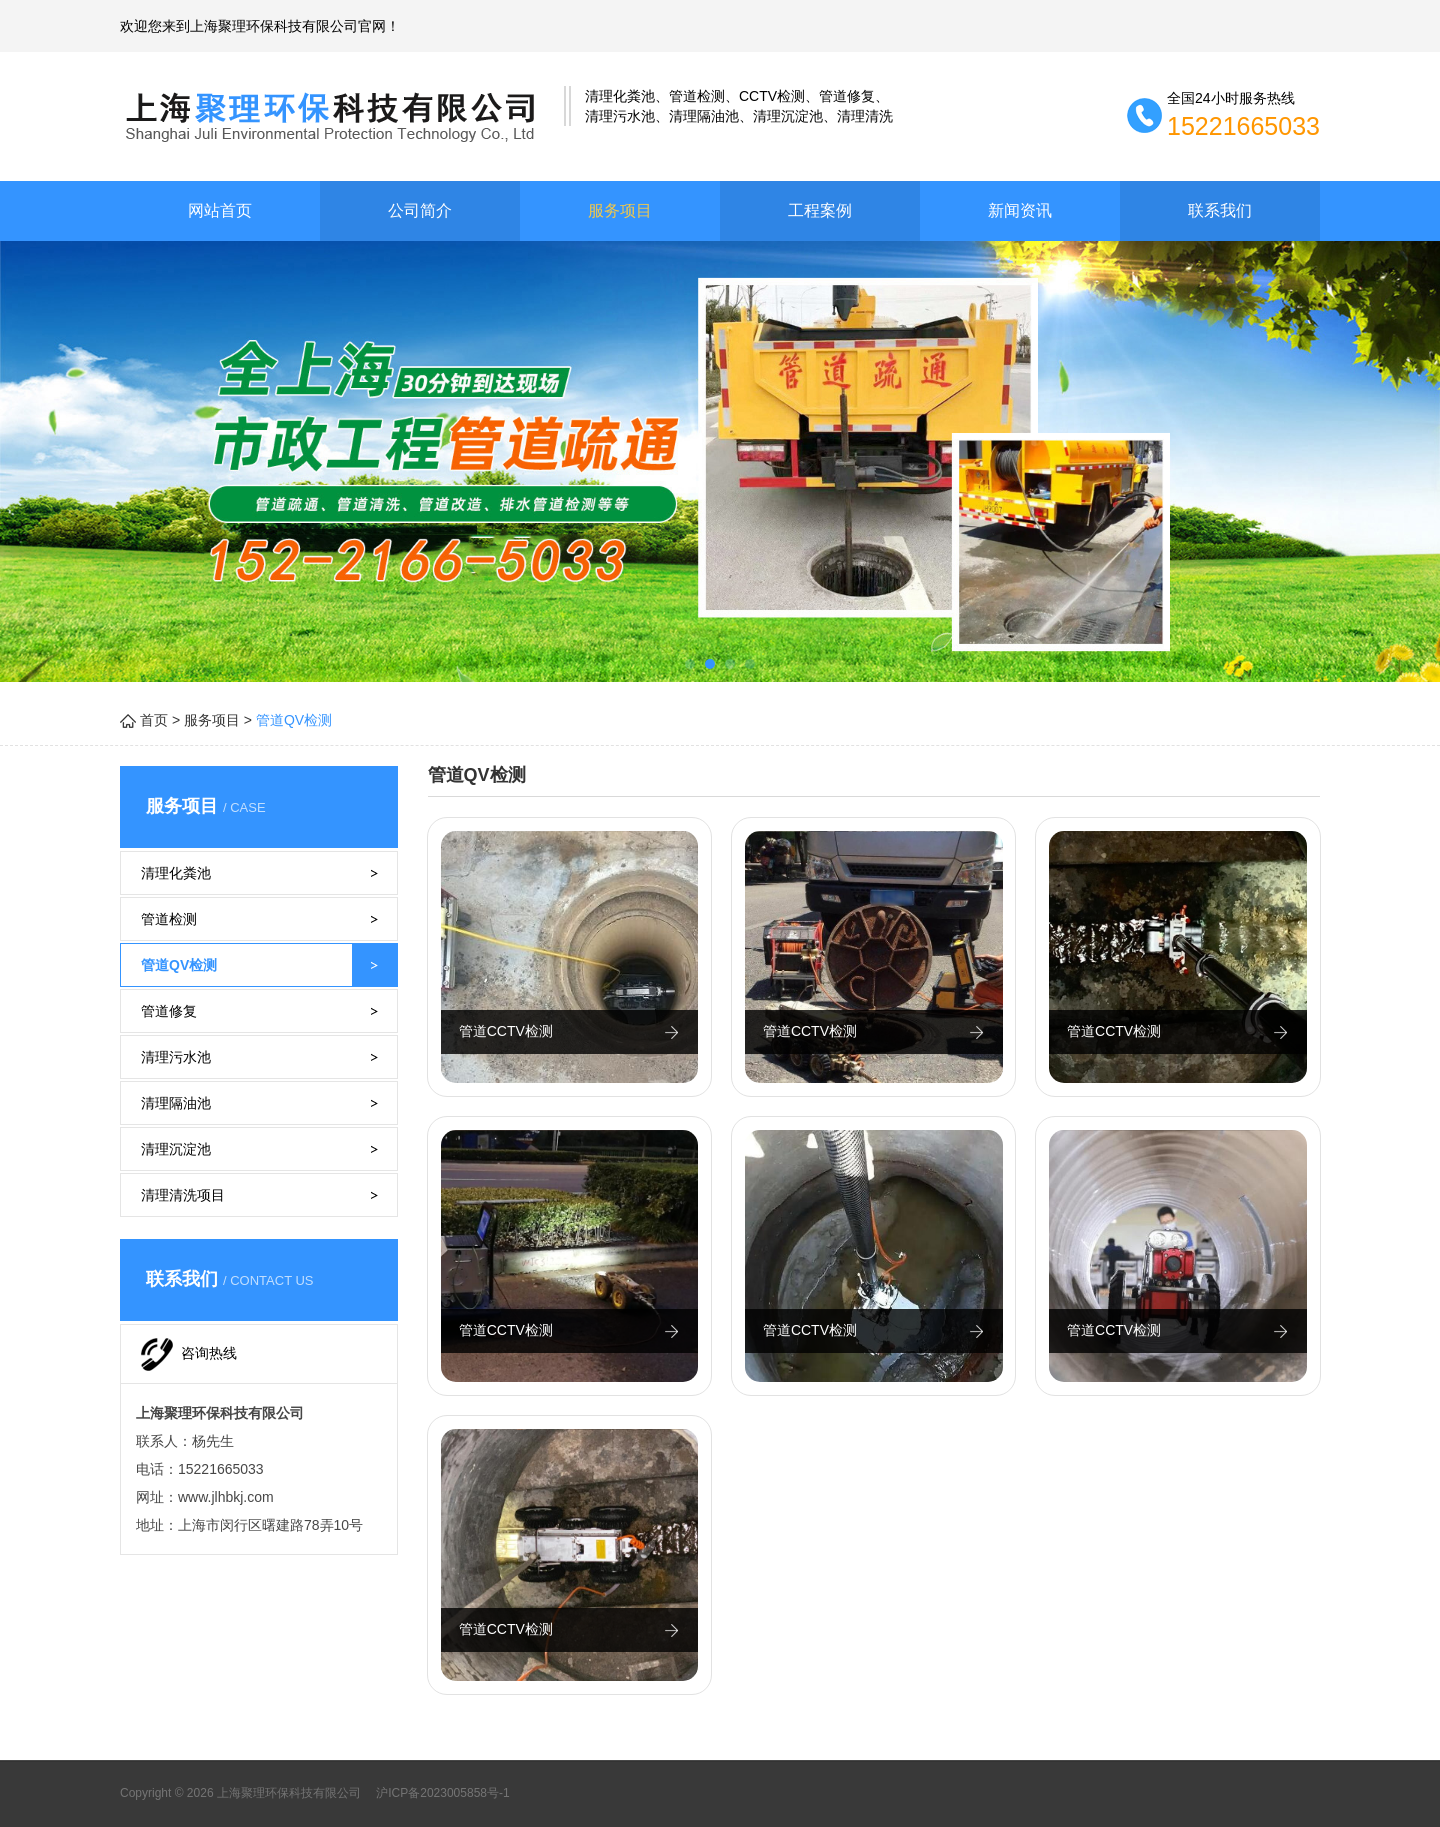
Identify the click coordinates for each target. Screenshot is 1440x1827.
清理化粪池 (176, 873)
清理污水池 (176, 1057)
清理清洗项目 (183, 1195)
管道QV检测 (179, 965)
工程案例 (820, 210)
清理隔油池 (176, 1103)
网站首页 (220, 210)
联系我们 (1220, 210)
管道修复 (169, 1011)
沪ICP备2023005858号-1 (441, 1793)
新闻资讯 (1020, 210)
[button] (690, 664)
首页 (154, 720)
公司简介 (420, 210)
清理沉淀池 (176, 1149)
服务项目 (620, 210)
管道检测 (169, 919)
